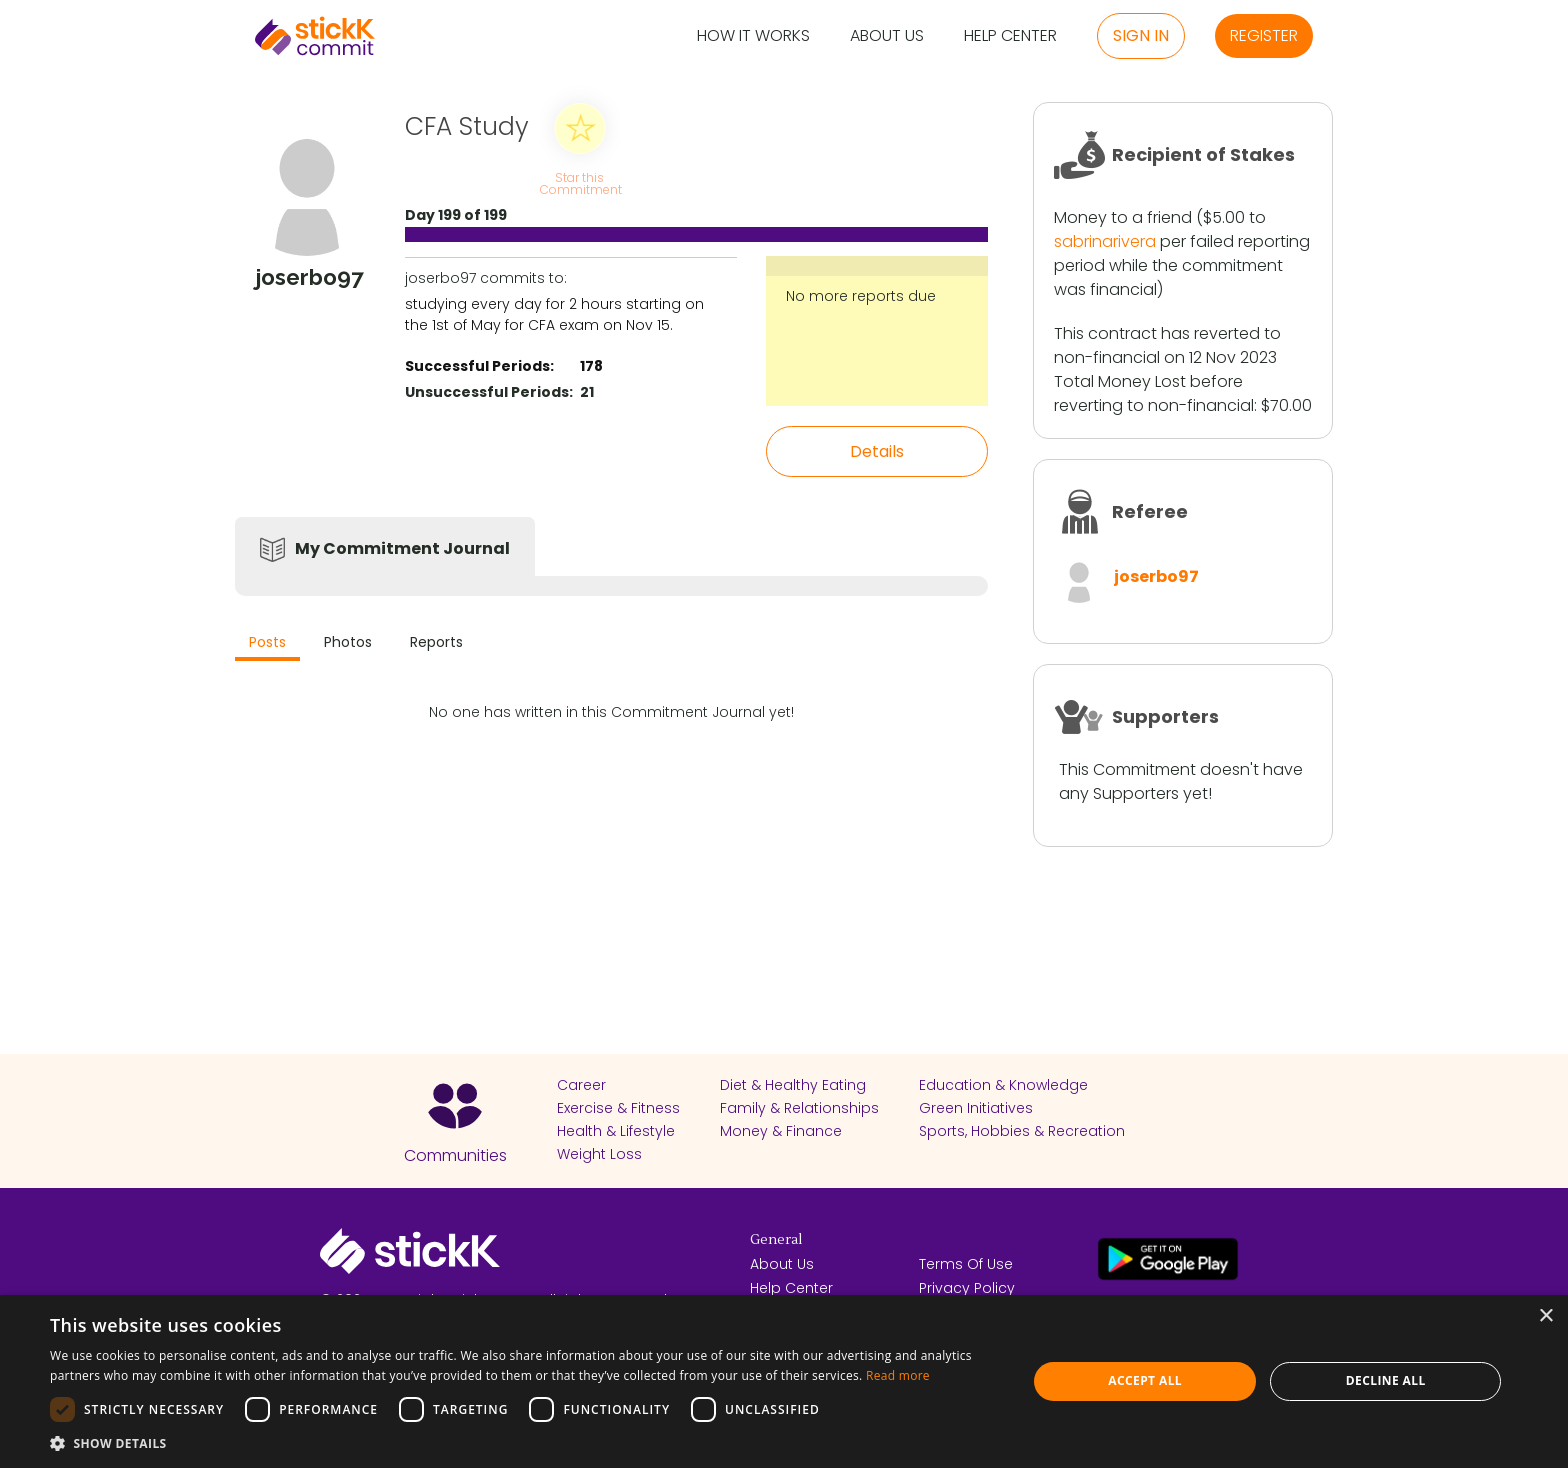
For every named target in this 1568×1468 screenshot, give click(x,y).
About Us (887, 36)
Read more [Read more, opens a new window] (898, 1375)
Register (1264, 35)
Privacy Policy (967, 1288)
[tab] (267, 644)
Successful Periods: (479, 366)
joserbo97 (1156, 576)
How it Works (753, 36)
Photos (348, 642)
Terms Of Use (966, 1264)
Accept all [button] (1145, 1380)
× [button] (1545, 1316)
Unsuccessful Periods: (489, 392)
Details (877, 451)
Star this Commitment (580, 182)
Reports (436, 642)
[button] (524, 1443)
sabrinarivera (1105, 241)
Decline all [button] (1386, 1380)
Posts (267, 642)
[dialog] (784, 1381)
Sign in (1141, 35)
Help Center (1010, 36)
